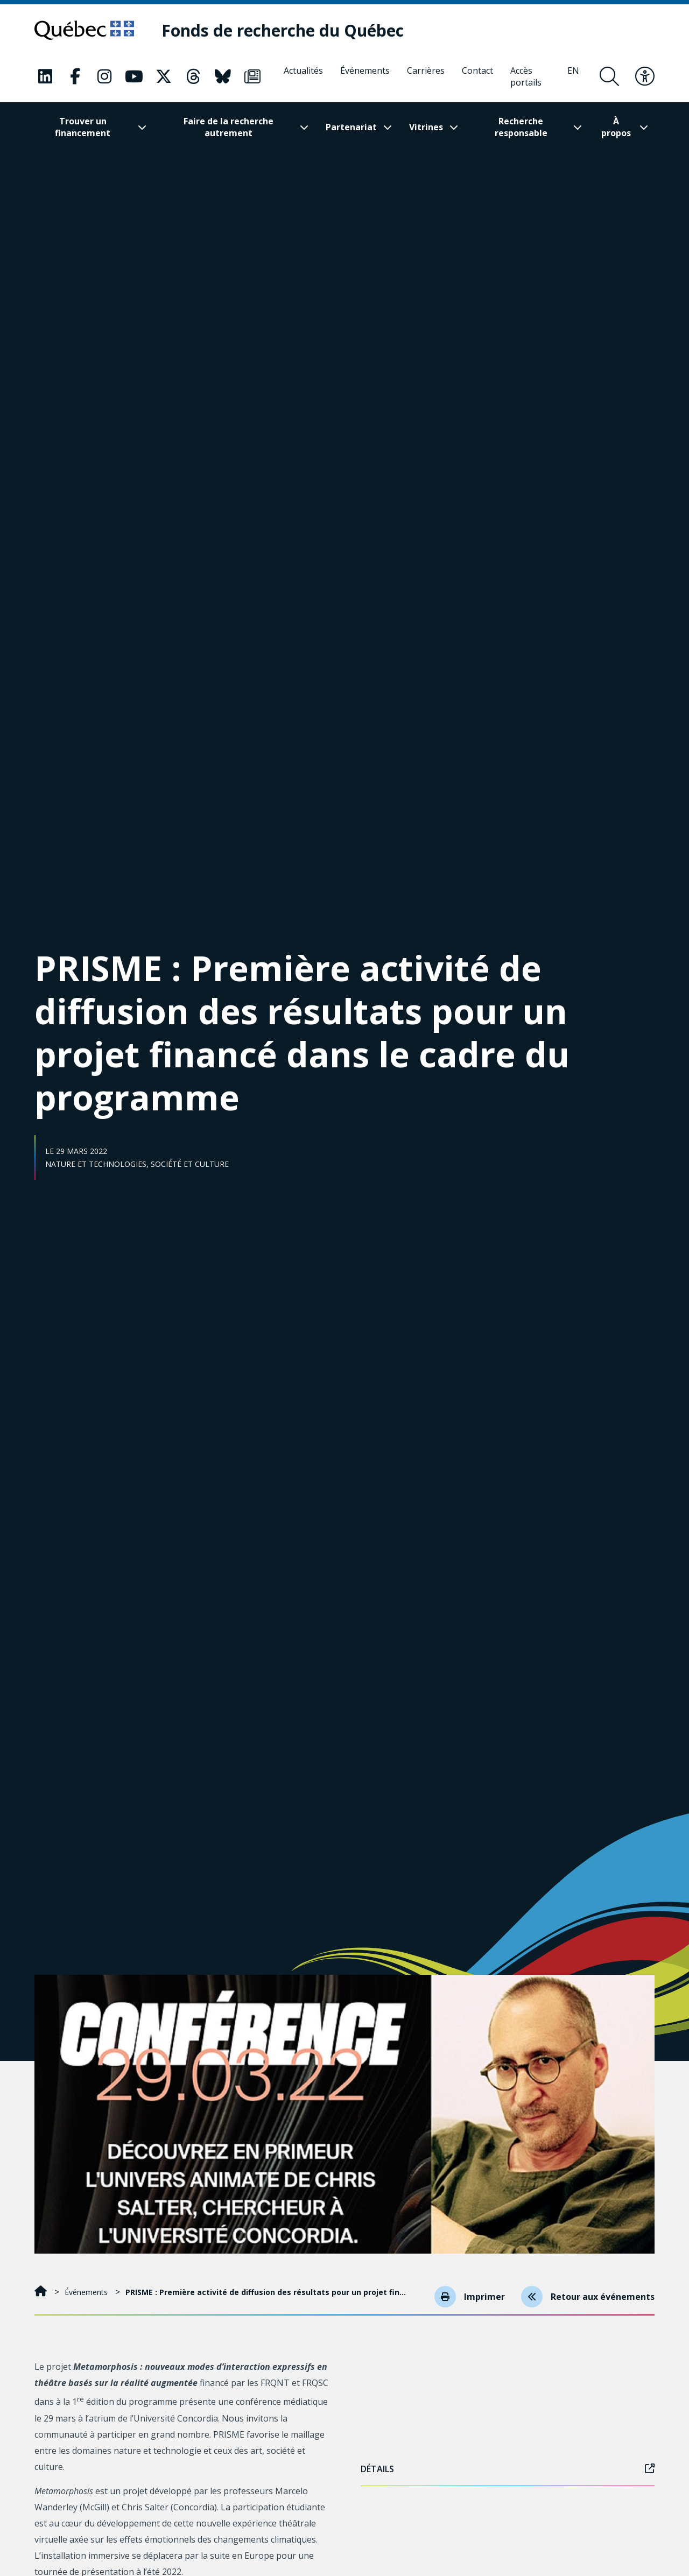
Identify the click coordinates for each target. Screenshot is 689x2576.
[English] (573, 76)
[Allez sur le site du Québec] (84, 30)
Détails (508, 2469)
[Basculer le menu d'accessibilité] (645, 76)
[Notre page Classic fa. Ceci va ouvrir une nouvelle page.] (45, 76)
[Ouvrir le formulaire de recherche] (609, 76)
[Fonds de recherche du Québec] (282, 30)
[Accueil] (41, 2292)
